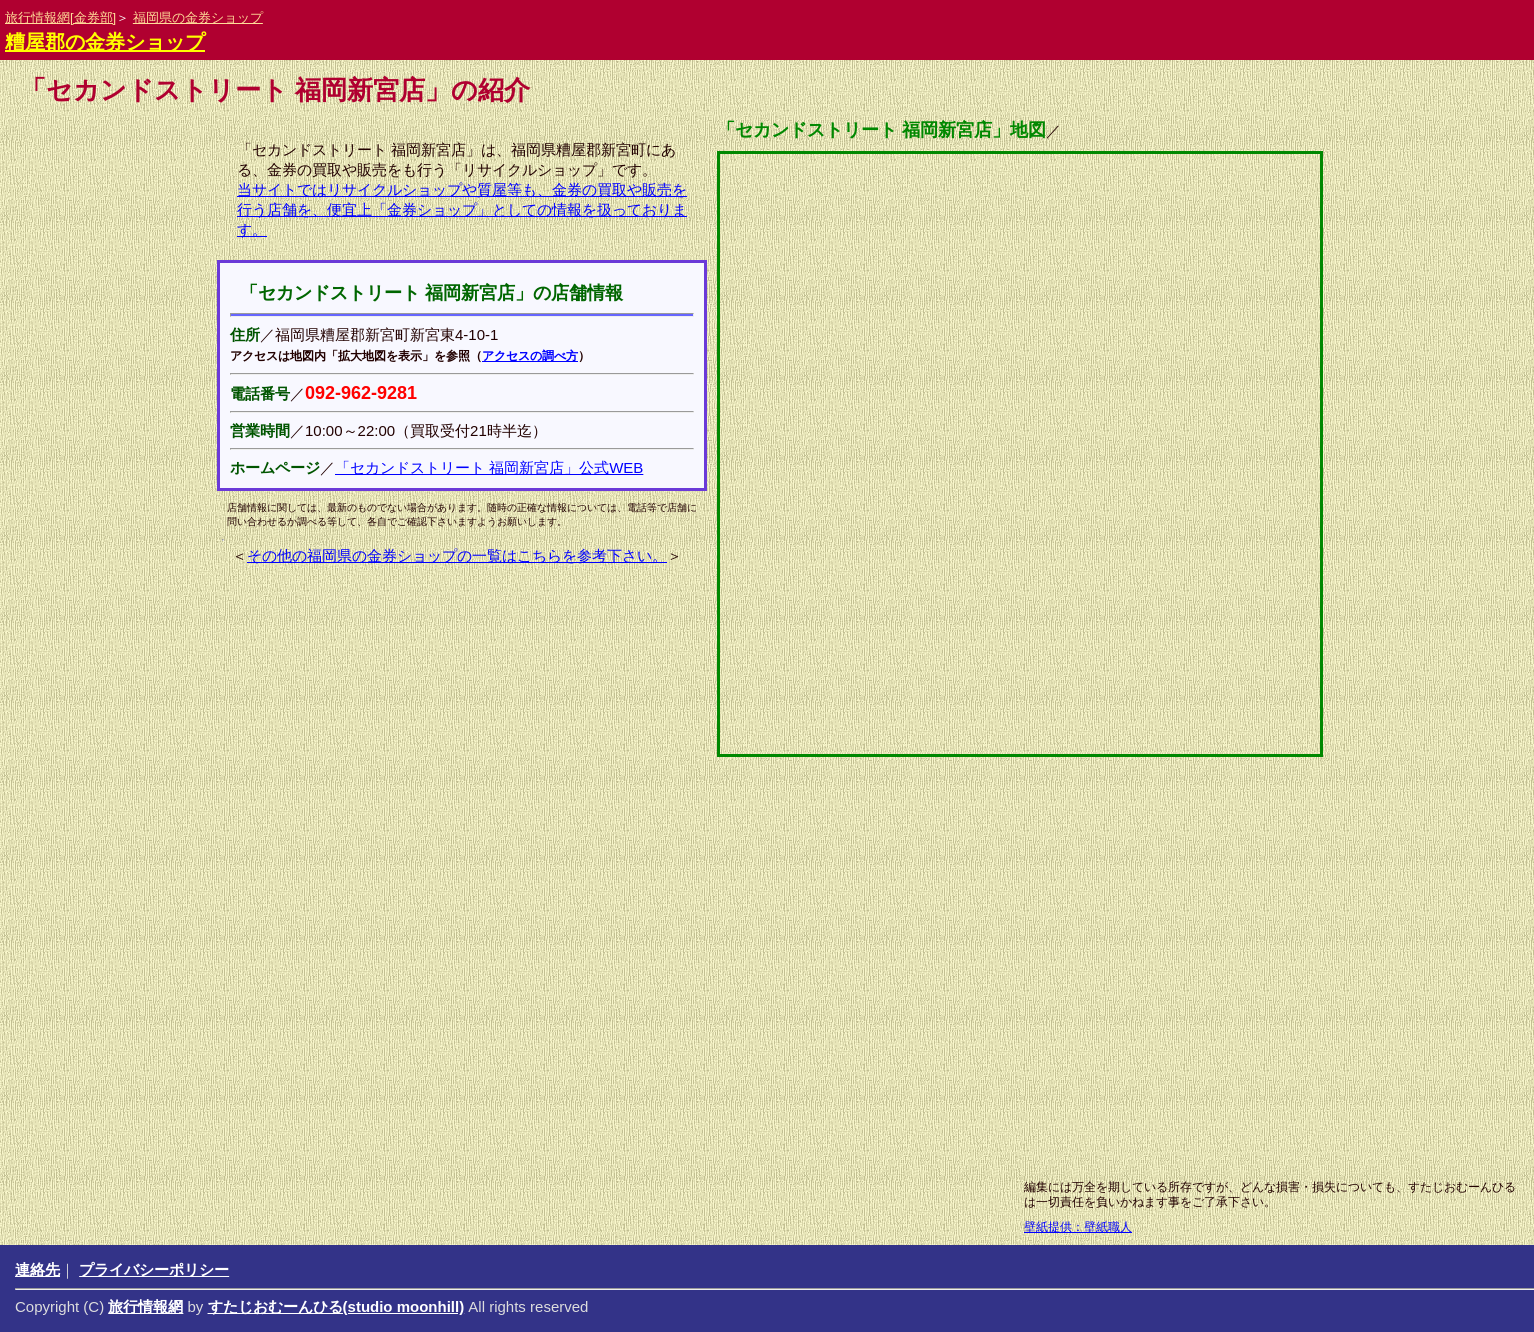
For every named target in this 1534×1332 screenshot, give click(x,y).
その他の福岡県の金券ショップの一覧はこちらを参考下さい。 (457, 555)
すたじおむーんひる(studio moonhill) (336, 1306)
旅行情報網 (145, 1306)
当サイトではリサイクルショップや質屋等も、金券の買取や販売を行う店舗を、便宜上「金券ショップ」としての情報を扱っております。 (462, 209)
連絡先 (37, 1269)
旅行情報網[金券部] (60, 17)
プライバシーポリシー (154, 1269)
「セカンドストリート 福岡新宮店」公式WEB (489, 467)
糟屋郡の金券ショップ (105, 42)
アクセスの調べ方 (530, 356)
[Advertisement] (717, 1010)
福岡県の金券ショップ (198, 17)
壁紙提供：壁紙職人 (1078, 1227)
